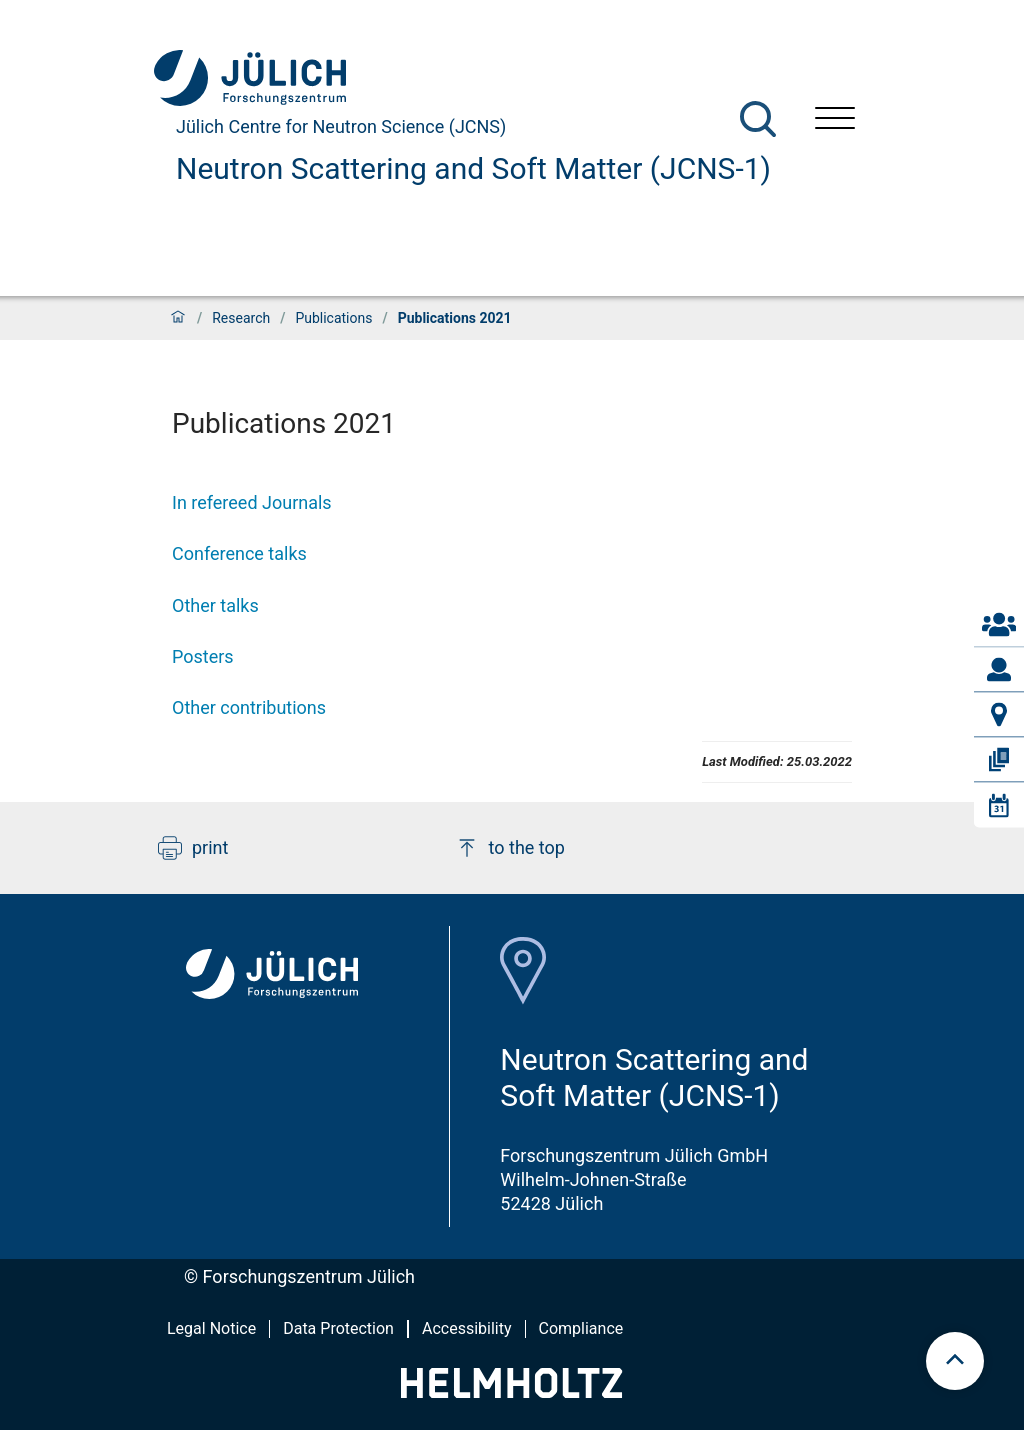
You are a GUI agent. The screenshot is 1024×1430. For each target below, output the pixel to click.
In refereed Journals (252, 502)
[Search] (758, 119)
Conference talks (239, 553)
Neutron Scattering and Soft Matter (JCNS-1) (473, 168)
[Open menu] (835, 120)
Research (241, 318)
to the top (510, 848)
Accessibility (467, 1328)
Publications (333, 318)
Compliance (581, 1328)
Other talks (215, 605)
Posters (203, 656)
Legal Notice (211, 1328)
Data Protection (338, 1328)
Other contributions (249, 707)
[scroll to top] (955, 1361)
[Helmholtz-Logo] (511, 1391)
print (193, 848)
